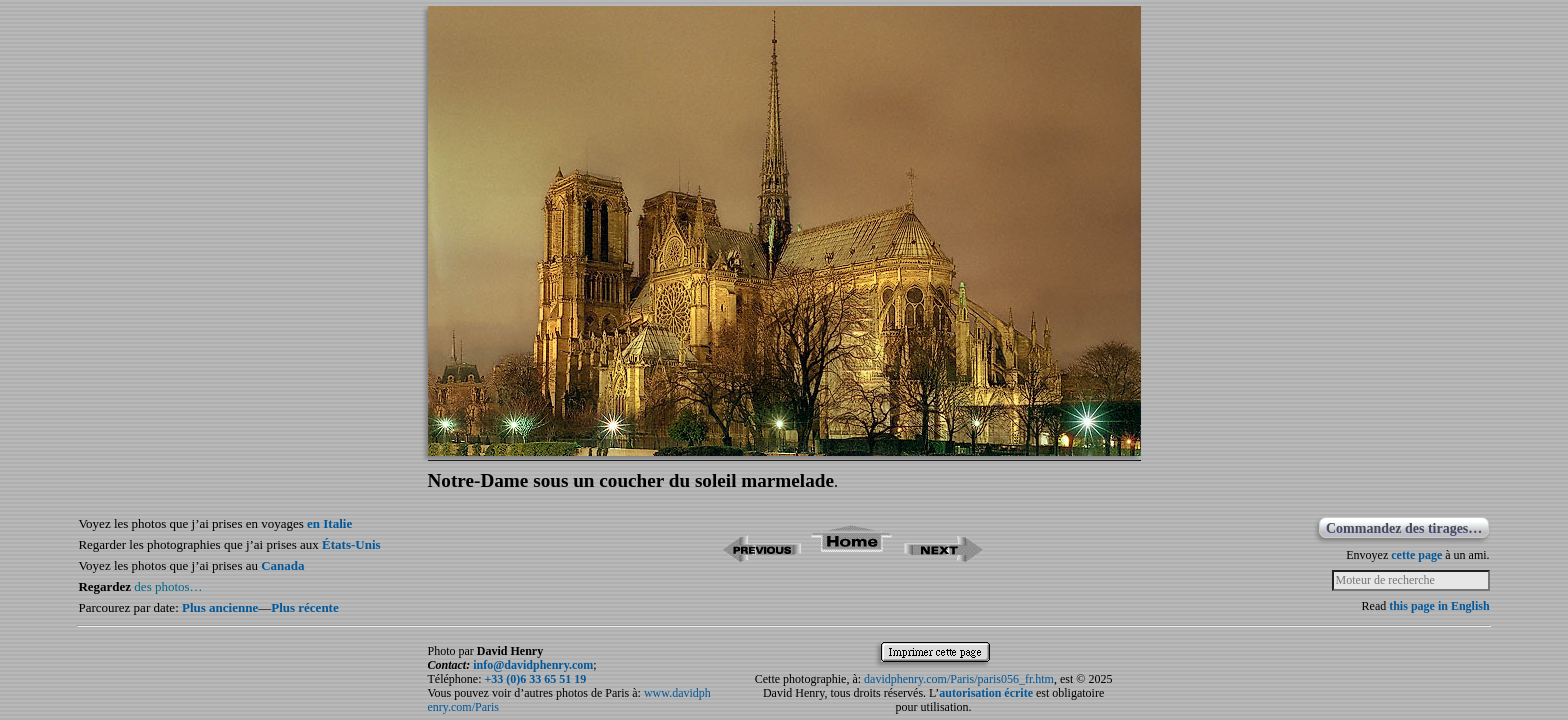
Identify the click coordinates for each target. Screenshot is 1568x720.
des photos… (168, 586)
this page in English (1439, 606)
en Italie (329, 523)
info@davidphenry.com (533, 665)
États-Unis (351, 544)
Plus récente (305, 607)
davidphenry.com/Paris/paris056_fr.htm (959, 679)
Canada (282, 565)
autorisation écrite (986, 693)
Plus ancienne (220, 607)
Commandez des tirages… (1404, 528)
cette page (1416, 555)
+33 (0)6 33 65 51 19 (535, 679)
